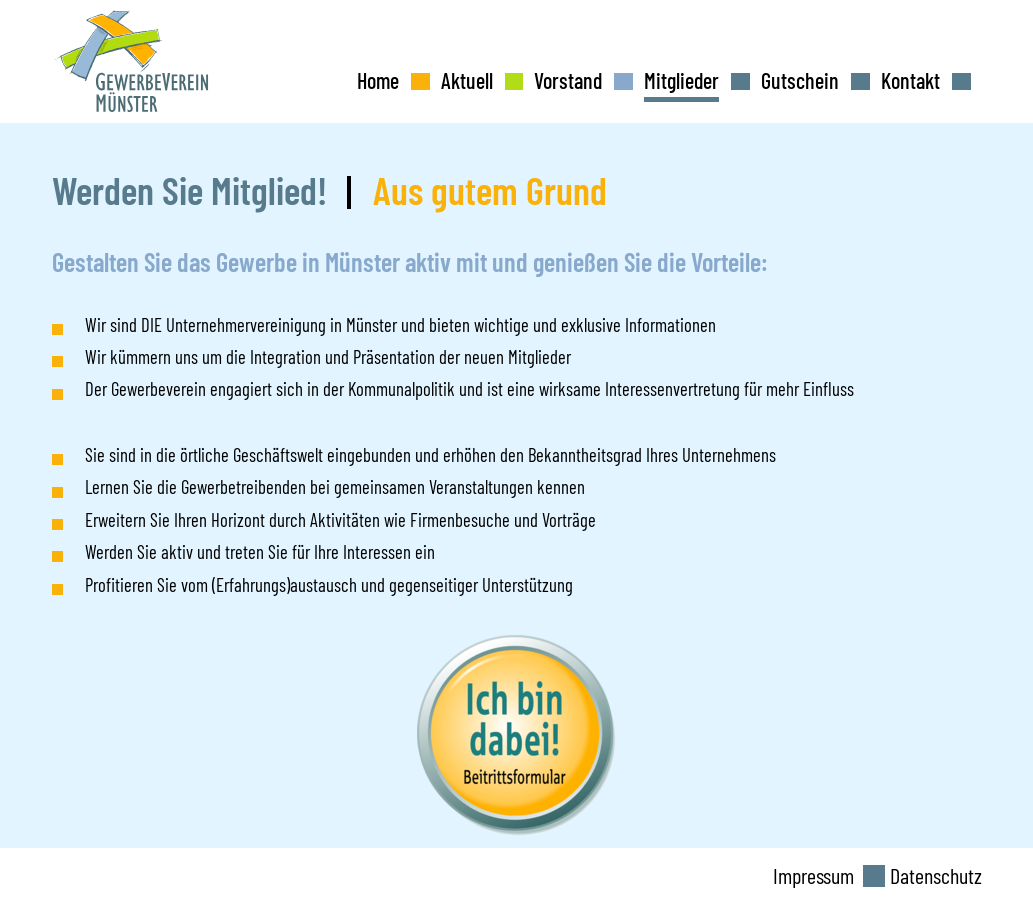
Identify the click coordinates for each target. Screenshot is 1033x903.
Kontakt (910, 80)
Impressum (813, 875)
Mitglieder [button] (681, 80)
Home (378, 80)
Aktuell (467, 80)
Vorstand (568, 80)
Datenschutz (936, 875)
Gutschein (800, 80)
